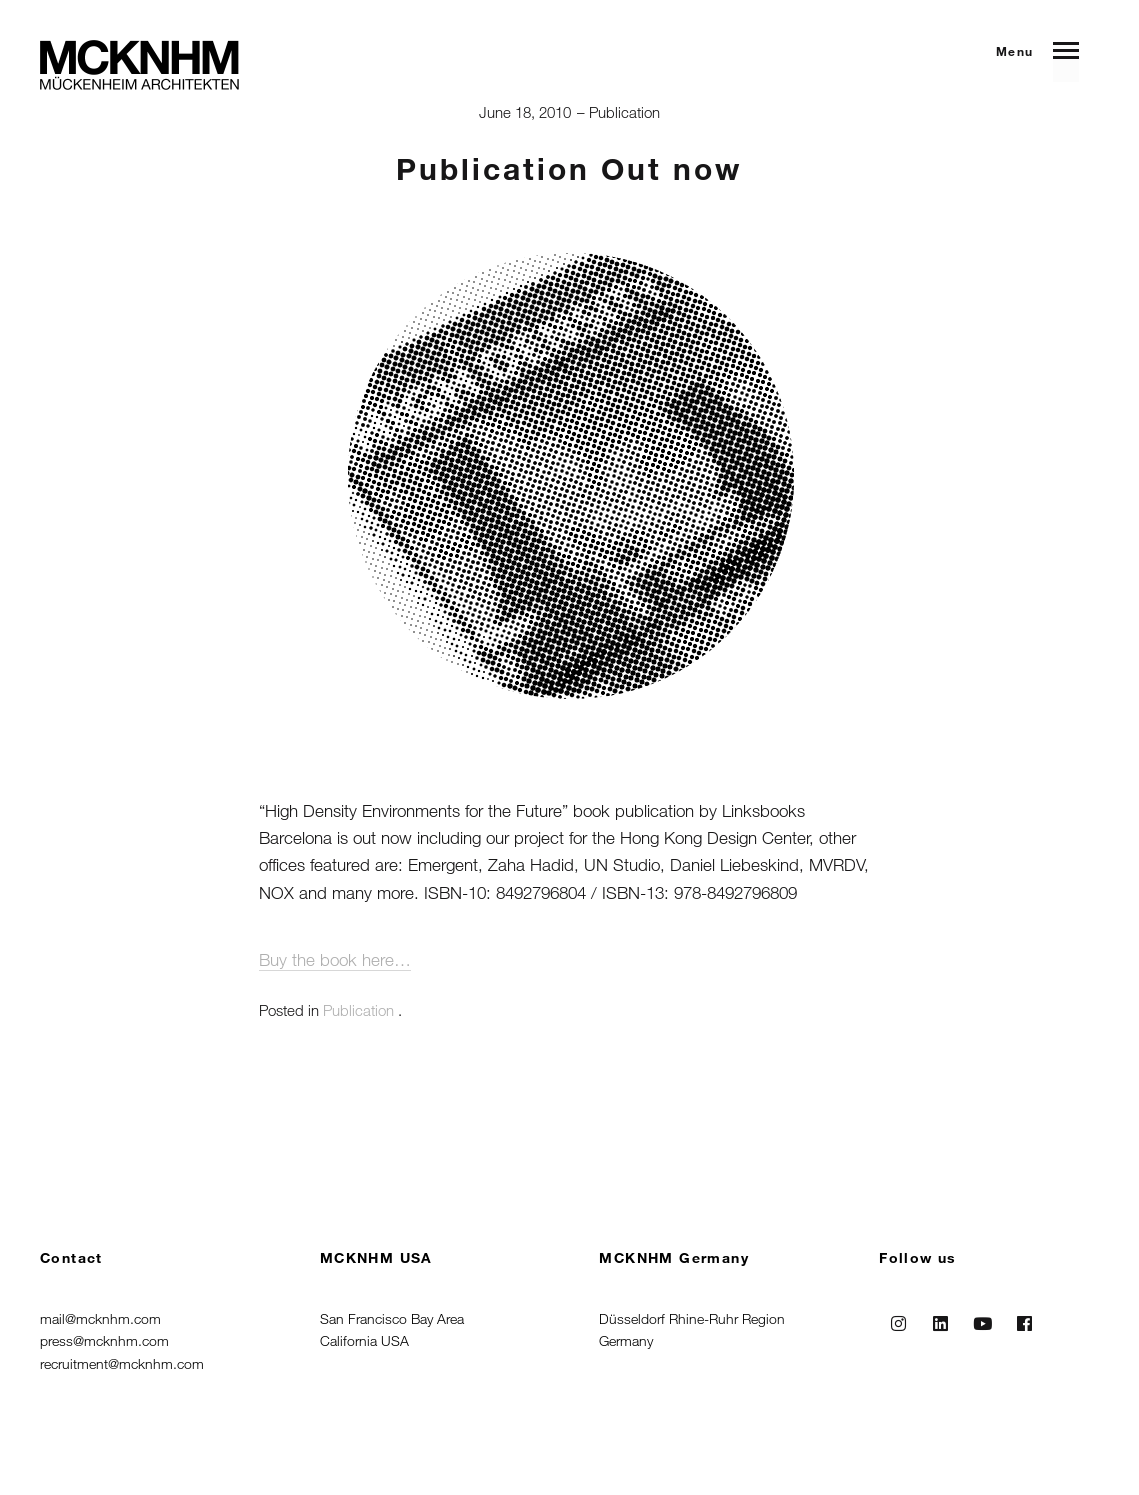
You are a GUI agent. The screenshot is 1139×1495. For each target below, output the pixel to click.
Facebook (1024, 1318)
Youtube (982, 1318)
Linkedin (940, 1318)
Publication (624, 112)
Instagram (898, 1318)
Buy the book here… (335, 959)
